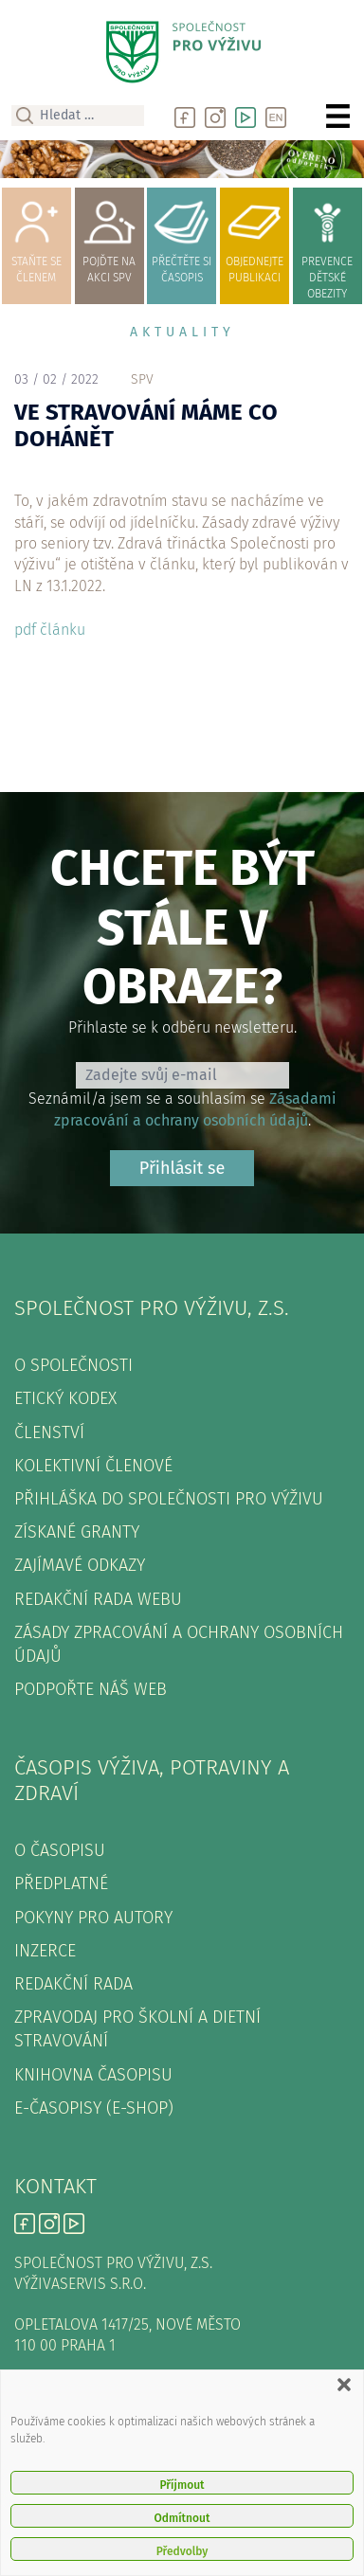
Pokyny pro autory (93, 1917)
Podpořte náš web (90, 1689)
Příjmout (181, 2485)
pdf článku (49, 630)
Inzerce (45, 1950)
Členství (49, 1432)
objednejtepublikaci (254, 237)
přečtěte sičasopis (181, 237)
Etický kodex (65, 1398)
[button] (344, 2384)
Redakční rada (73, 1983)
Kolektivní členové (93, 1465)
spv (142, 379)
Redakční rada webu (98, 1599)
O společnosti (73, 1365)
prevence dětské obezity (327, 245)
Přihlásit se (182, 1168)
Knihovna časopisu (93, 2074)
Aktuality (182, 332)
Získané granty (76, 1532)
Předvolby (182, 2551)
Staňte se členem (36, 237)
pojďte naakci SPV (109, 237)
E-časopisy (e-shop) (93, 2108)
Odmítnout (182, 2518)
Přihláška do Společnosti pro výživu (168, 1498)
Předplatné (61, 1883)
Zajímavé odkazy (79, 1565)
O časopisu (59, 1850)
